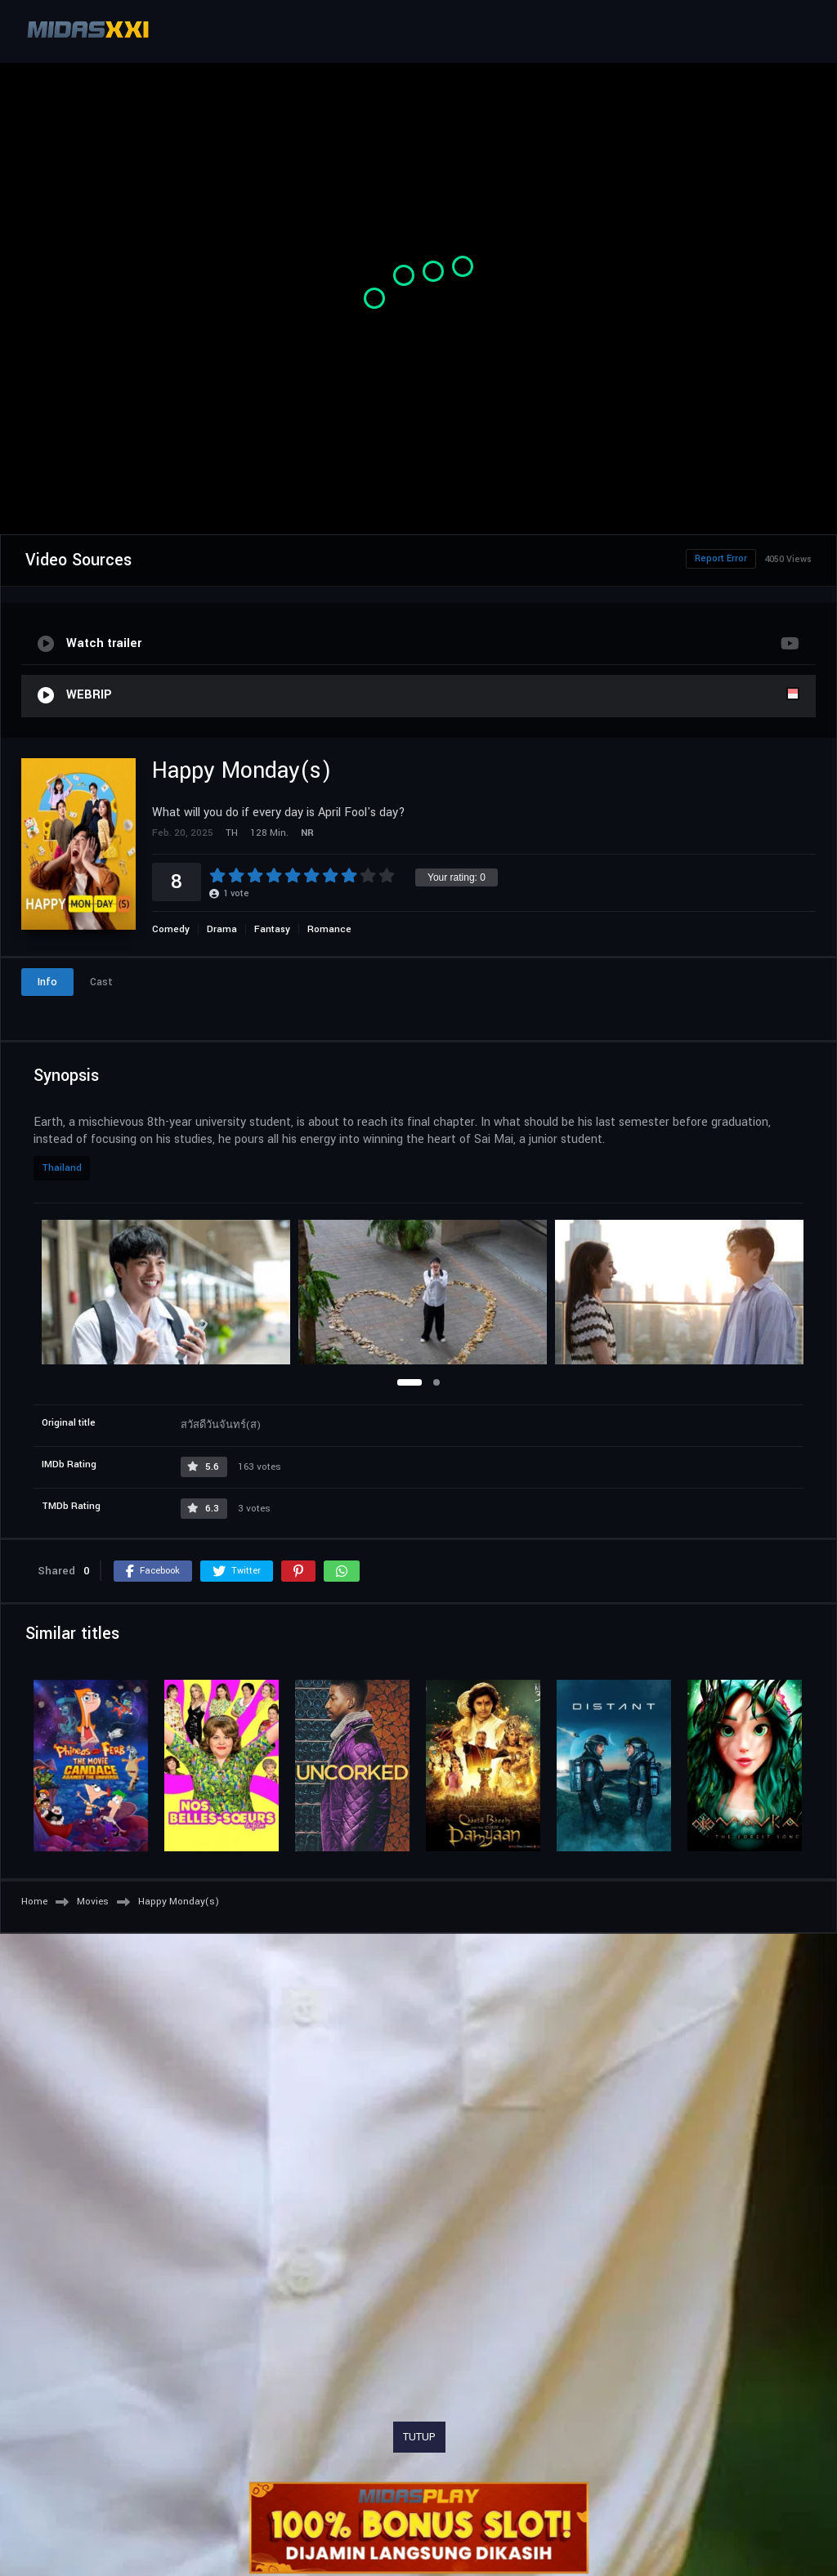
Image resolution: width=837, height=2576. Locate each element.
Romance (329, 929)
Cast (101, 982)
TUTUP (419, 2437)
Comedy (171, 929)
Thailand (62, 1168)
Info (47, 982)
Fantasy (272, 929)
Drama (222, 929)
